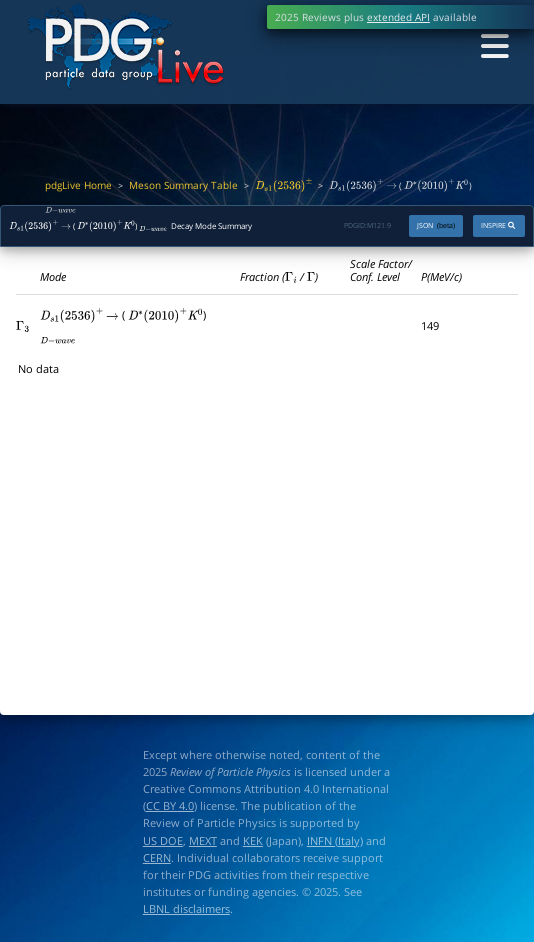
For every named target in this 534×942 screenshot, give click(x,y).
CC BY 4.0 (170, 806)
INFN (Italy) (335, 841)
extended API (398, 17)
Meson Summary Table (183, 185)
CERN (157, 858)
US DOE (163, 841)
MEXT (203, 841)
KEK (253, 841)
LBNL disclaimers (186, 909)
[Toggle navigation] (493, 47)
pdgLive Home (78, 185)
